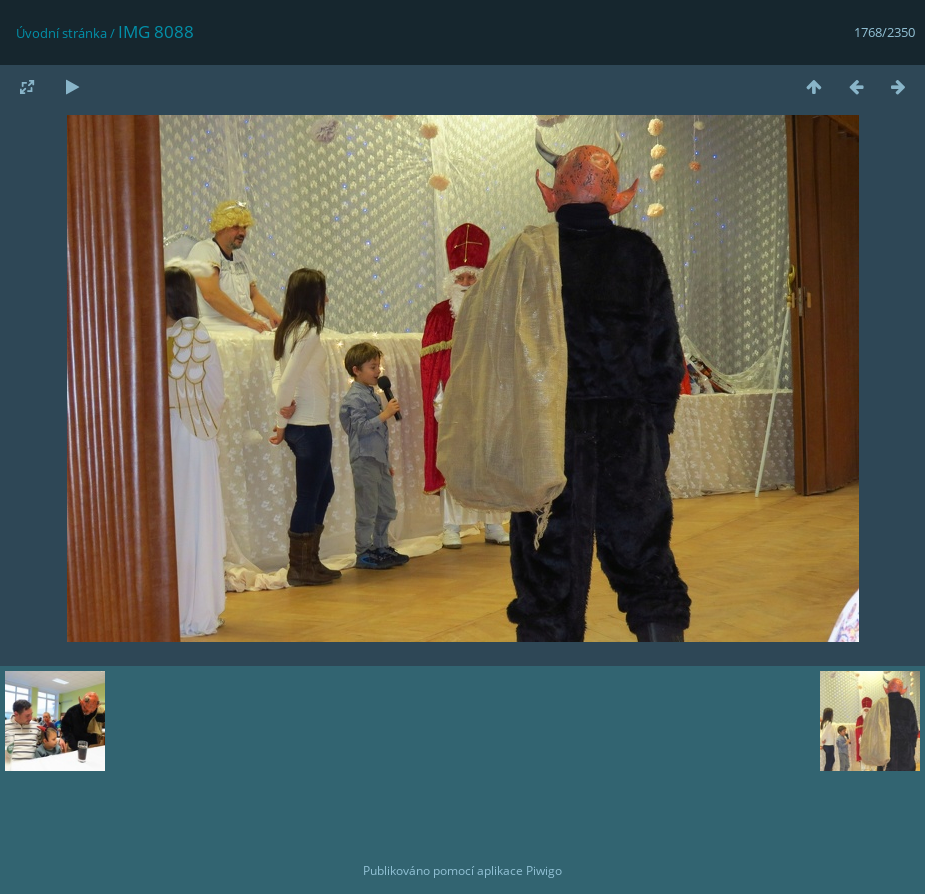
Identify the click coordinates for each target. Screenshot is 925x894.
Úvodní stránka (61, 33)
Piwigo (544, 870)
